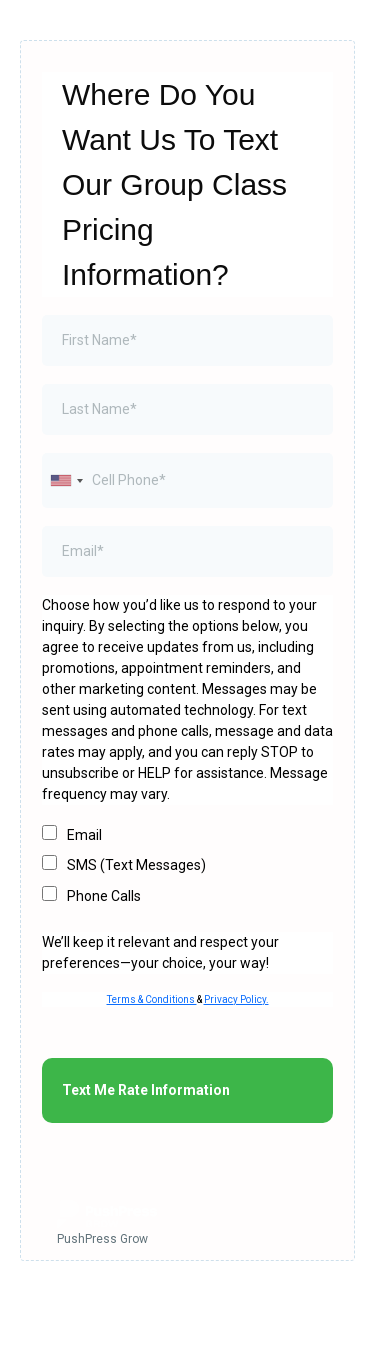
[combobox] (66, 480)
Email (84, 835)
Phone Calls (104, 896)
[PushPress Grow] (187, 1225)
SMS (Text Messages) (136, 865)
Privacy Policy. (236, 999)
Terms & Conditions (152, 999)
